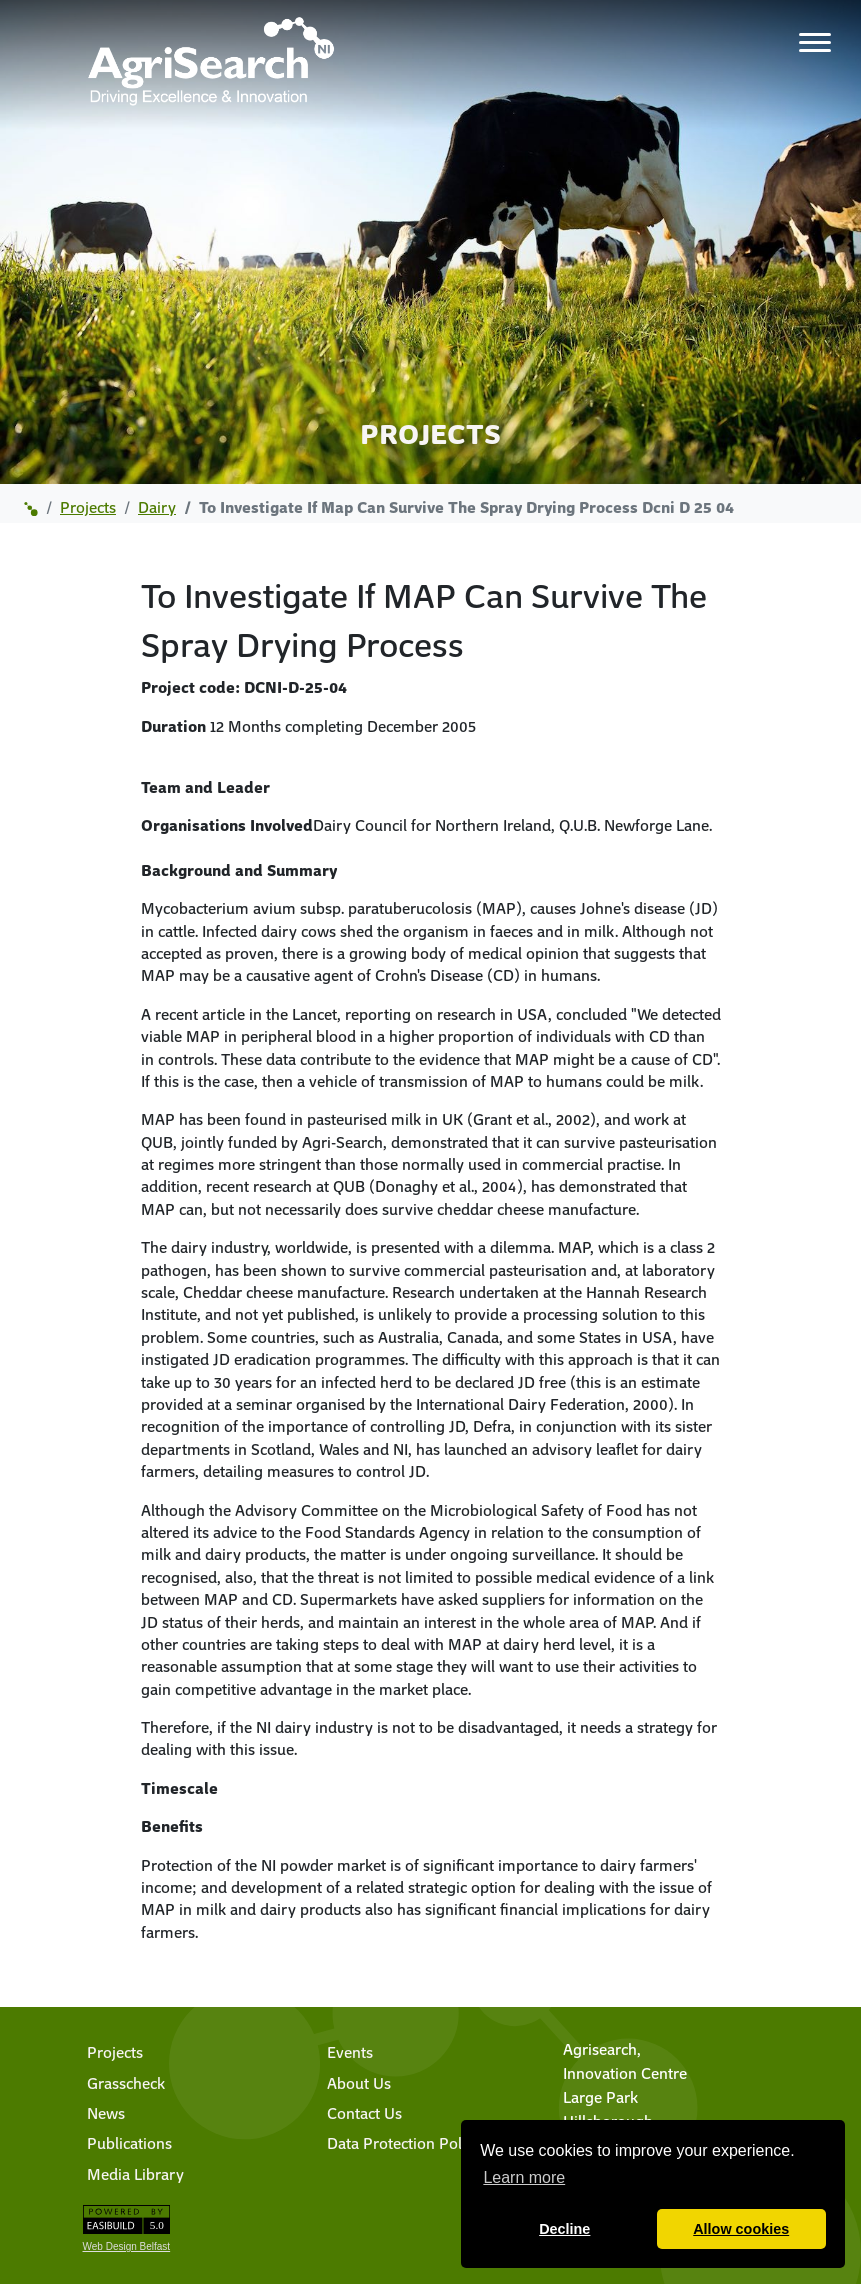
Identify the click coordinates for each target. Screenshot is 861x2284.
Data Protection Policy (404, 2143)
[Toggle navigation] (815, 42)
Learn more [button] (524, 2177)
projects (88, 507)
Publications (129, 2143)
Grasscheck (126, 2083)
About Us (359, 2083)
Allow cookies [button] (741, 2229)
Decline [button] (564, 2229)
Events (350, 2052)
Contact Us (364, 2113)
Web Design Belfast (127, 2246)
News (106, 2113)
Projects (115, 2052)
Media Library (135, 2174)
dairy (157, 507)
